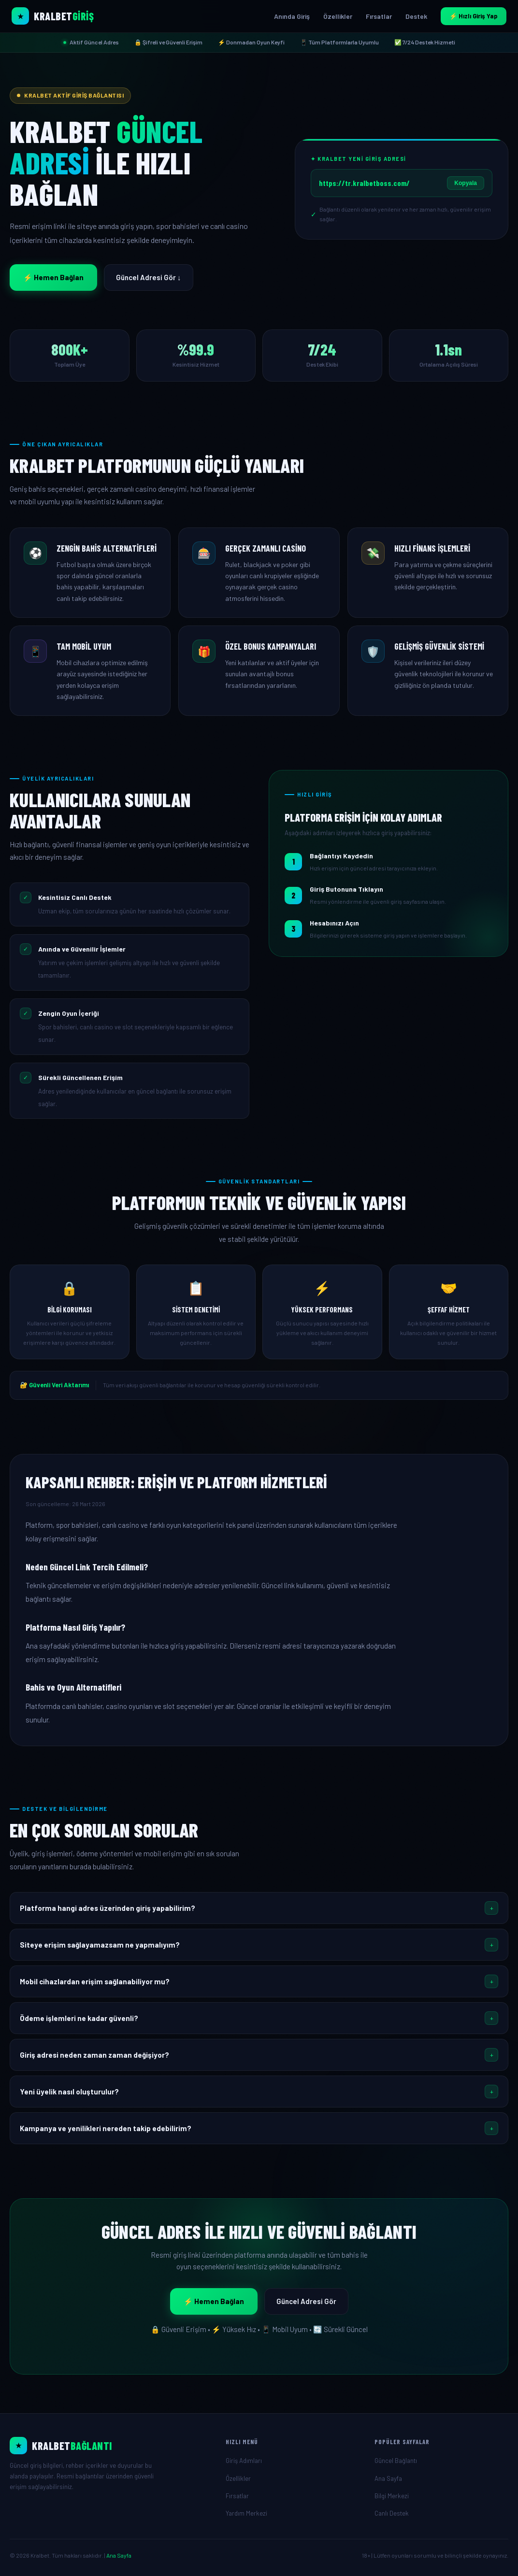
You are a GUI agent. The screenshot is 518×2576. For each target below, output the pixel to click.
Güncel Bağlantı (395, 2460)
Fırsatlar (379, 16)
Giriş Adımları (244, 2460)
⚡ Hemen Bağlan (53, 277)
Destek (416, 16)
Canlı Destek (391, 2513)
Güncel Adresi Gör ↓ (148, 277)
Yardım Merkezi (246, 2513)
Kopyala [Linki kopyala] (465, 183)
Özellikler (337, 16)
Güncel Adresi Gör (306, 2301)
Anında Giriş (292, 16)
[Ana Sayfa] (110, 2445)
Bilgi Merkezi (391, 2496)
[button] (259, 1908)
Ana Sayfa (388, 2478)
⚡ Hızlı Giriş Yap (473, 16)
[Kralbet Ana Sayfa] (53, 16)
